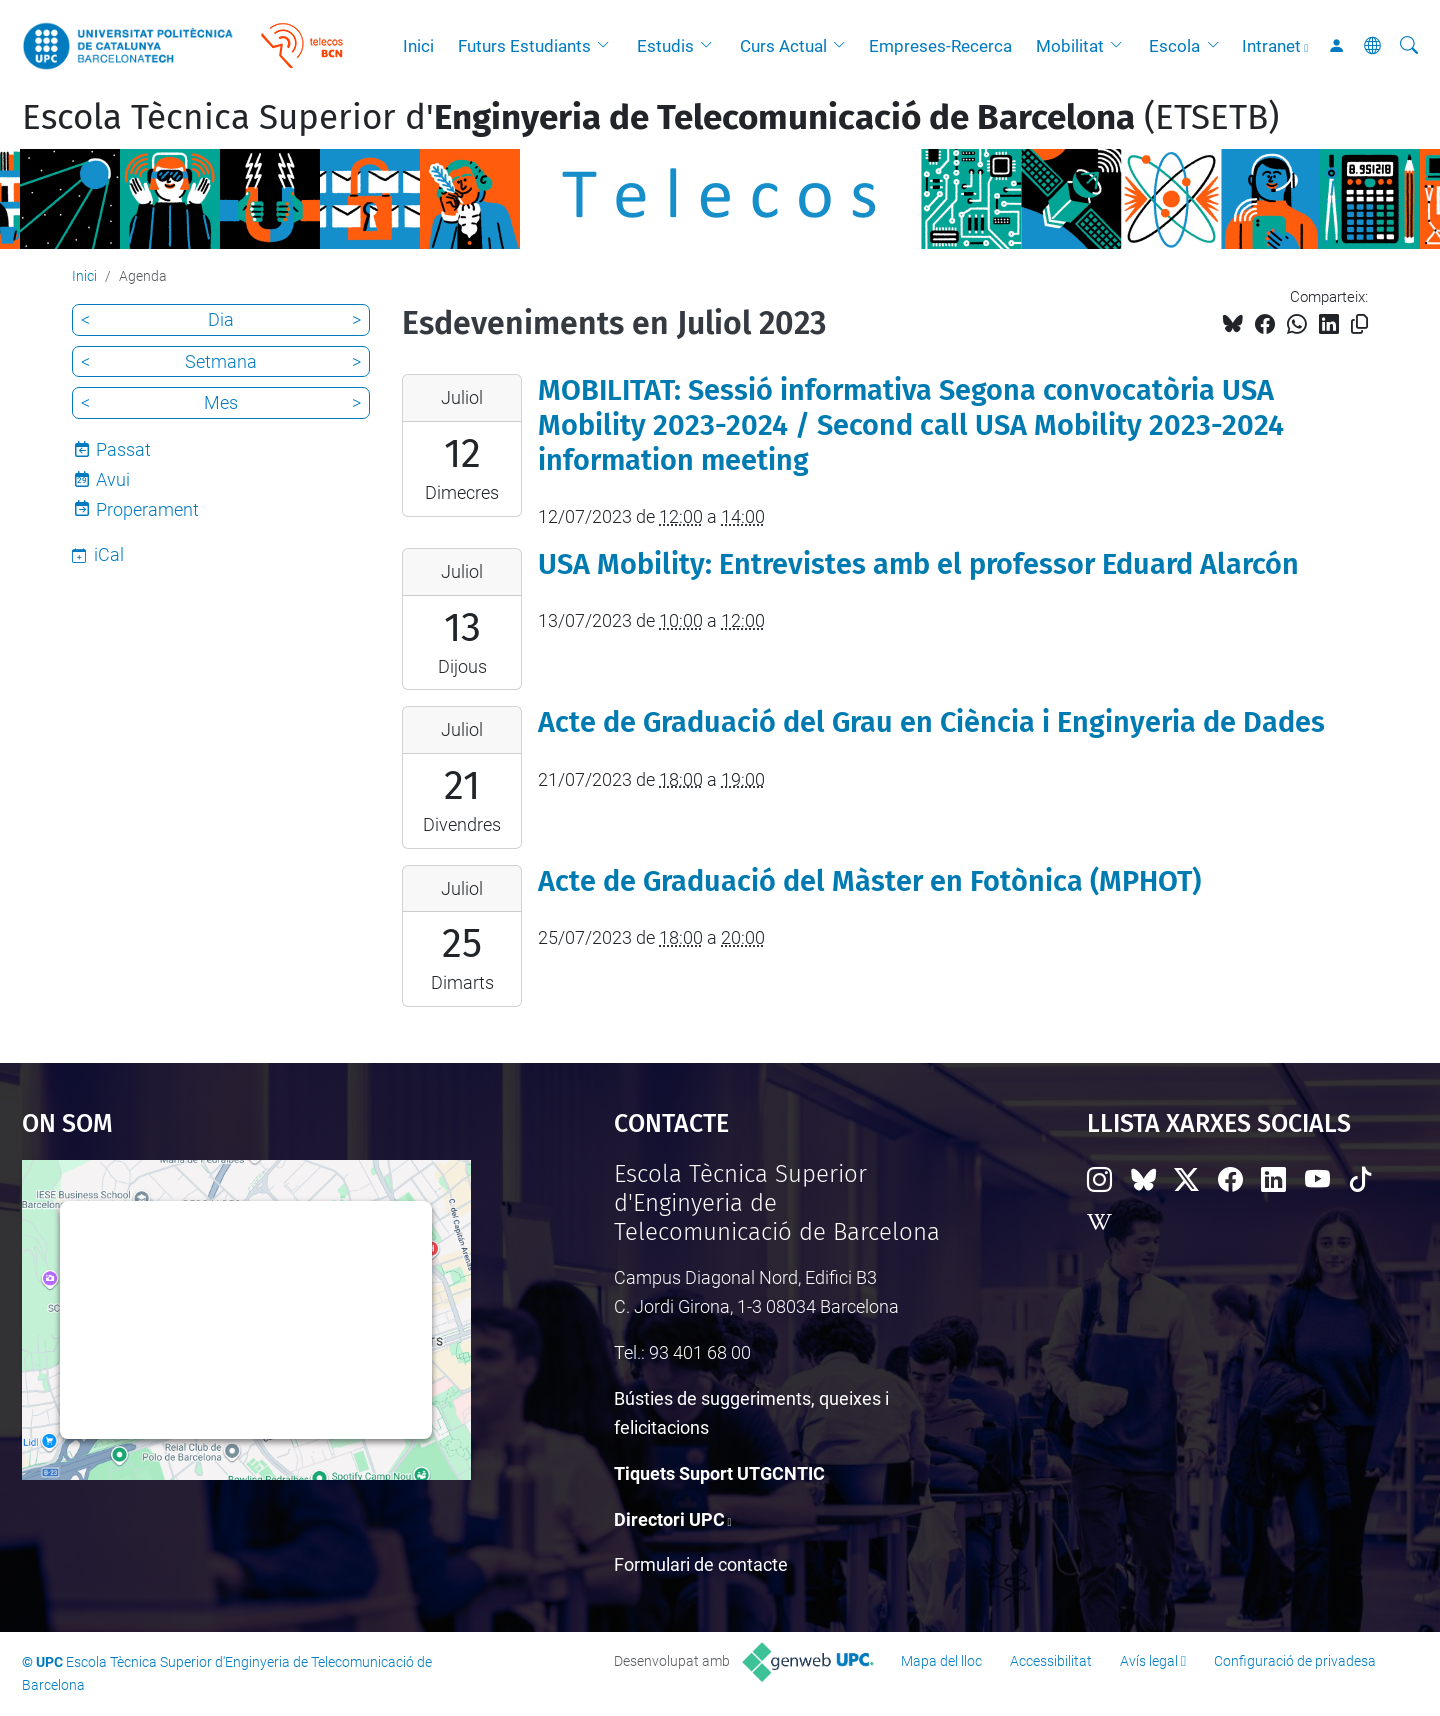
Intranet (1271, 46)
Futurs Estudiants (524, 46)
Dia (221, 319)
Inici (418, 46)
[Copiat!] (1359, 324)
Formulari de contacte (701, 1564)
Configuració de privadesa (1295, 1661)
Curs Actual (783, 46)
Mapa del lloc (941, 1661)
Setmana (221, 361)
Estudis (665, 46)
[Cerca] (1409, 46)
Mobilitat (1070, 46)
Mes (221, 402)
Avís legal (1149, 1661)
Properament (147, 509)
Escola (1174, 46)
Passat (123, 449)
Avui (113, 479)
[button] (608, 46)
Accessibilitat (1051, 1661)
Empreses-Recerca (940, 46)
